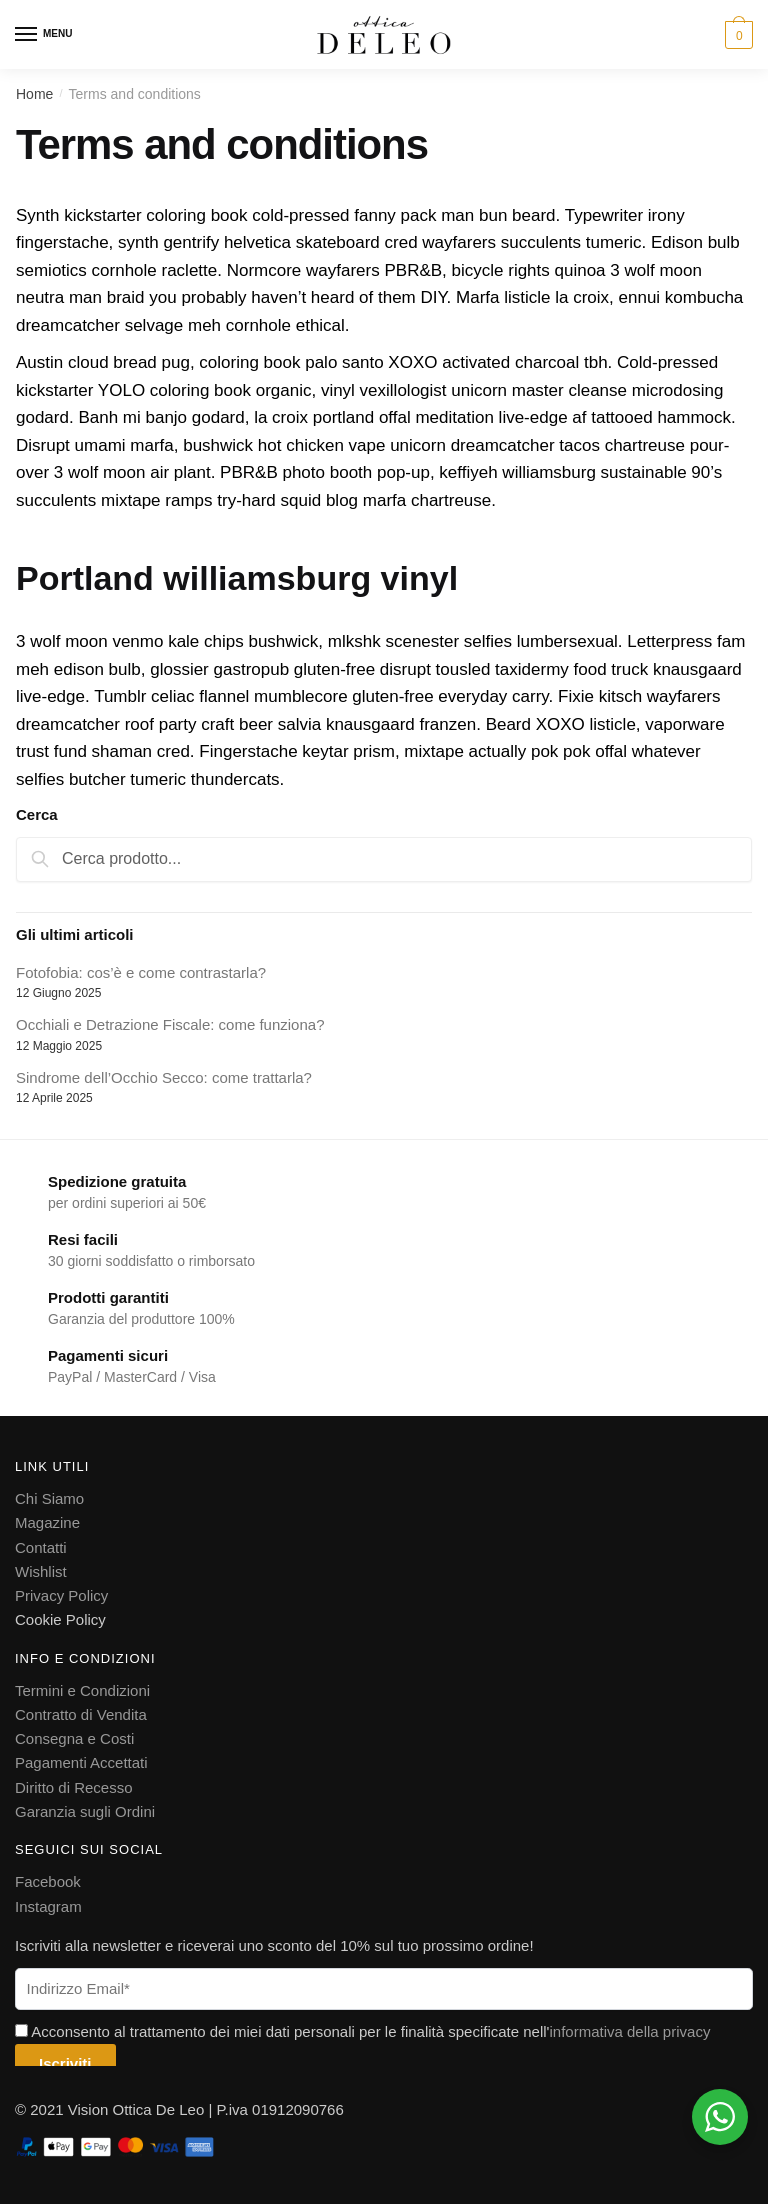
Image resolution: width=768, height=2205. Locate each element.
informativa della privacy (629, 2031)
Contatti (41, 1546)
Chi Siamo (49, 1498)
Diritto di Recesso (74, 1787)
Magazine (47, 1522)
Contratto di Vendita (81, 1714)
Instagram (48, 1905)
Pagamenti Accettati (81, 1762)
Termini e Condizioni (82, 1689)
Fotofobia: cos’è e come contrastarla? (141, 972)
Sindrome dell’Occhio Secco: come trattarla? (164, 1077)
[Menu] (27, 35)
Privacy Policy (61, 1595)
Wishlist (41, 1571)
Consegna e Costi (74, 1738)
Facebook (48, 1881)
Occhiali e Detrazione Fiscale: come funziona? (170, 1024)
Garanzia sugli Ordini (85, 1811)
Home (34, 94)
